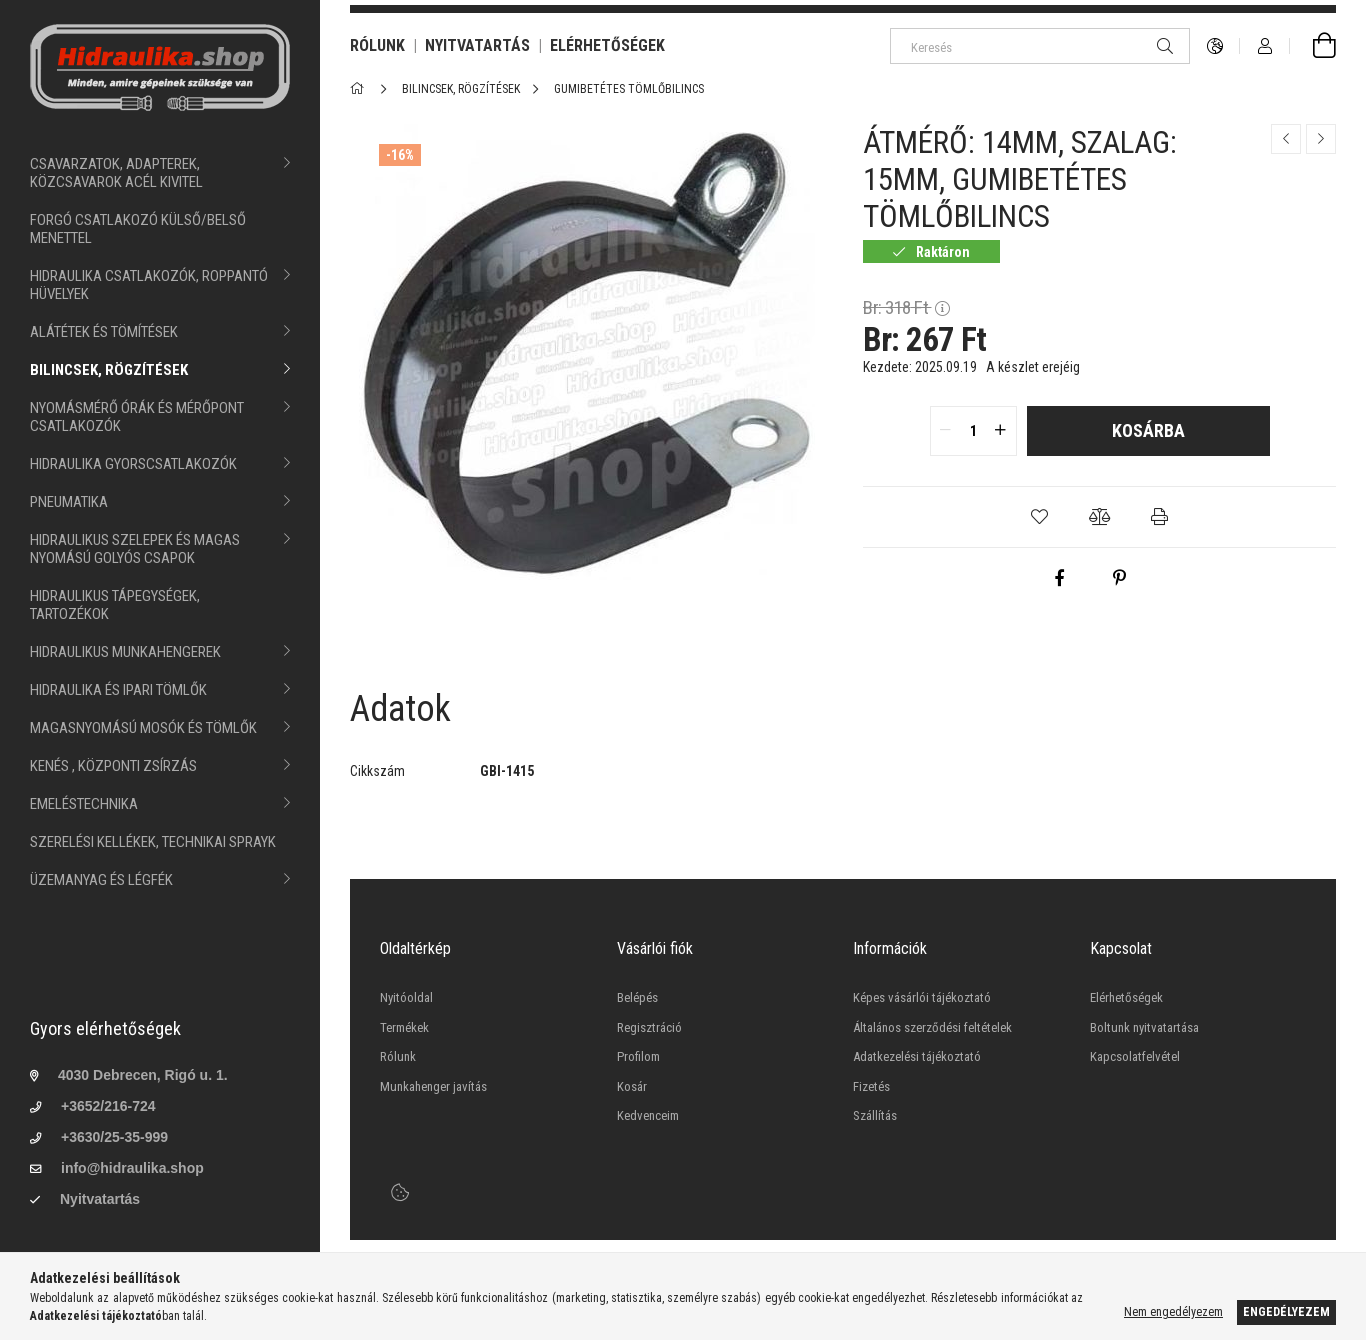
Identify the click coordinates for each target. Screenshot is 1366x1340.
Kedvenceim (648, 1115)
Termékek (404, 1027)
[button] (1040, 517)
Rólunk (398, 1056)
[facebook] (1059, 578)
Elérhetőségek (1126, 997)
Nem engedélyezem (1173, 1312)
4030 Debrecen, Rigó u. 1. (143, 1075)
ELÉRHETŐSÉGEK (607, 45)
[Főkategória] (360, 89)
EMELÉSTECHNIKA (84, 804)
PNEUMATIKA (69, 502)
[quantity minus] (946, 431)
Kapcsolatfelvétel (1135, 1056)
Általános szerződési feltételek (932, 1027)
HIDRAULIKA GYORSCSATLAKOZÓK (133, 464)
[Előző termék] (1286, 139)
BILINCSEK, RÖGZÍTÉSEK (109, 370)
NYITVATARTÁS (477, 45)
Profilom (638, 1056)
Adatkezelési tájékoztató (917, 1056)
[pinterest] (1119, 578)
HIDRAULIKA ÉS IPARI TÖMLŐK (118, 690)
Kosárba (1148, 430)
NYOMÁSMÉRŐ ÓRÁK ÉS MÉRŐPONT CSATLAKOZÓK (137, 417)
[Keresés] (1040, 46)
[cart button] (1313, 46)
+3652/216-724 (108, 1106)
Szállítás (875, 1115)
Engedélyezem (1286, 1312)
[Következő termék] (1321, 139)
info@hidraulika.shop (132, 1168)
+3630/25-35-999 (114, 1137)
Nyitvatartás (100, 1199)
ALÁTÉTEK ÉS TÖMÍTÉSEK (104, 332)
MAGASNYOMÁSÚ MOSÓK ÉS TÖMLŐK (143, 728)
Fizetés (871, 1086)
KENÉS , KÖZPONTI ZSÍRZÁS (113, 766)
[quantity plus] (1001, 431)
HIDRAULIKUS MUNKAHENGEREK (125, 652)
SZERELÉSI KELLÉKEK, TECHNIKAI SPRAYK (153, 842)
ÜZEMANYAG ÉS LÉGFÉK (101, 880)
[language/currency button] (1215, 46)
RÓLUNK (377, 45)
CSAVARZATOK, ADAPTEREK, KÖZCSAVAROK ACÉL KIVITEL (116, 173)
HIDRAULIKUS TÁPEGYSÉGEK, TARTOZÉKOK (115, 605)
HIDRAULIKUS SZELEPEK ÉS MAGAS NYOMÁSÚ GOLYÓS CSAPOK (135, 549)
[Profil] (1265, 46)
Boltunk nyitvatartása (1144, 1027)
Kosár (632, 1086)
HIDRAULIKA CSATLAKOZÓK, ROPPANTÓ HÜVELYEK (149, 285)
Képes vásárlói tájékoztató (922, 997)
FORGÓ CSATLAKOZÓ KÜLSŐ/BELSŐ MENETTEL (138, 229)
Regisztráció (649, 1027)
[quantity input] (973, 431)
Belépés (637, 997)
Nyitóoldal (406, 997)
